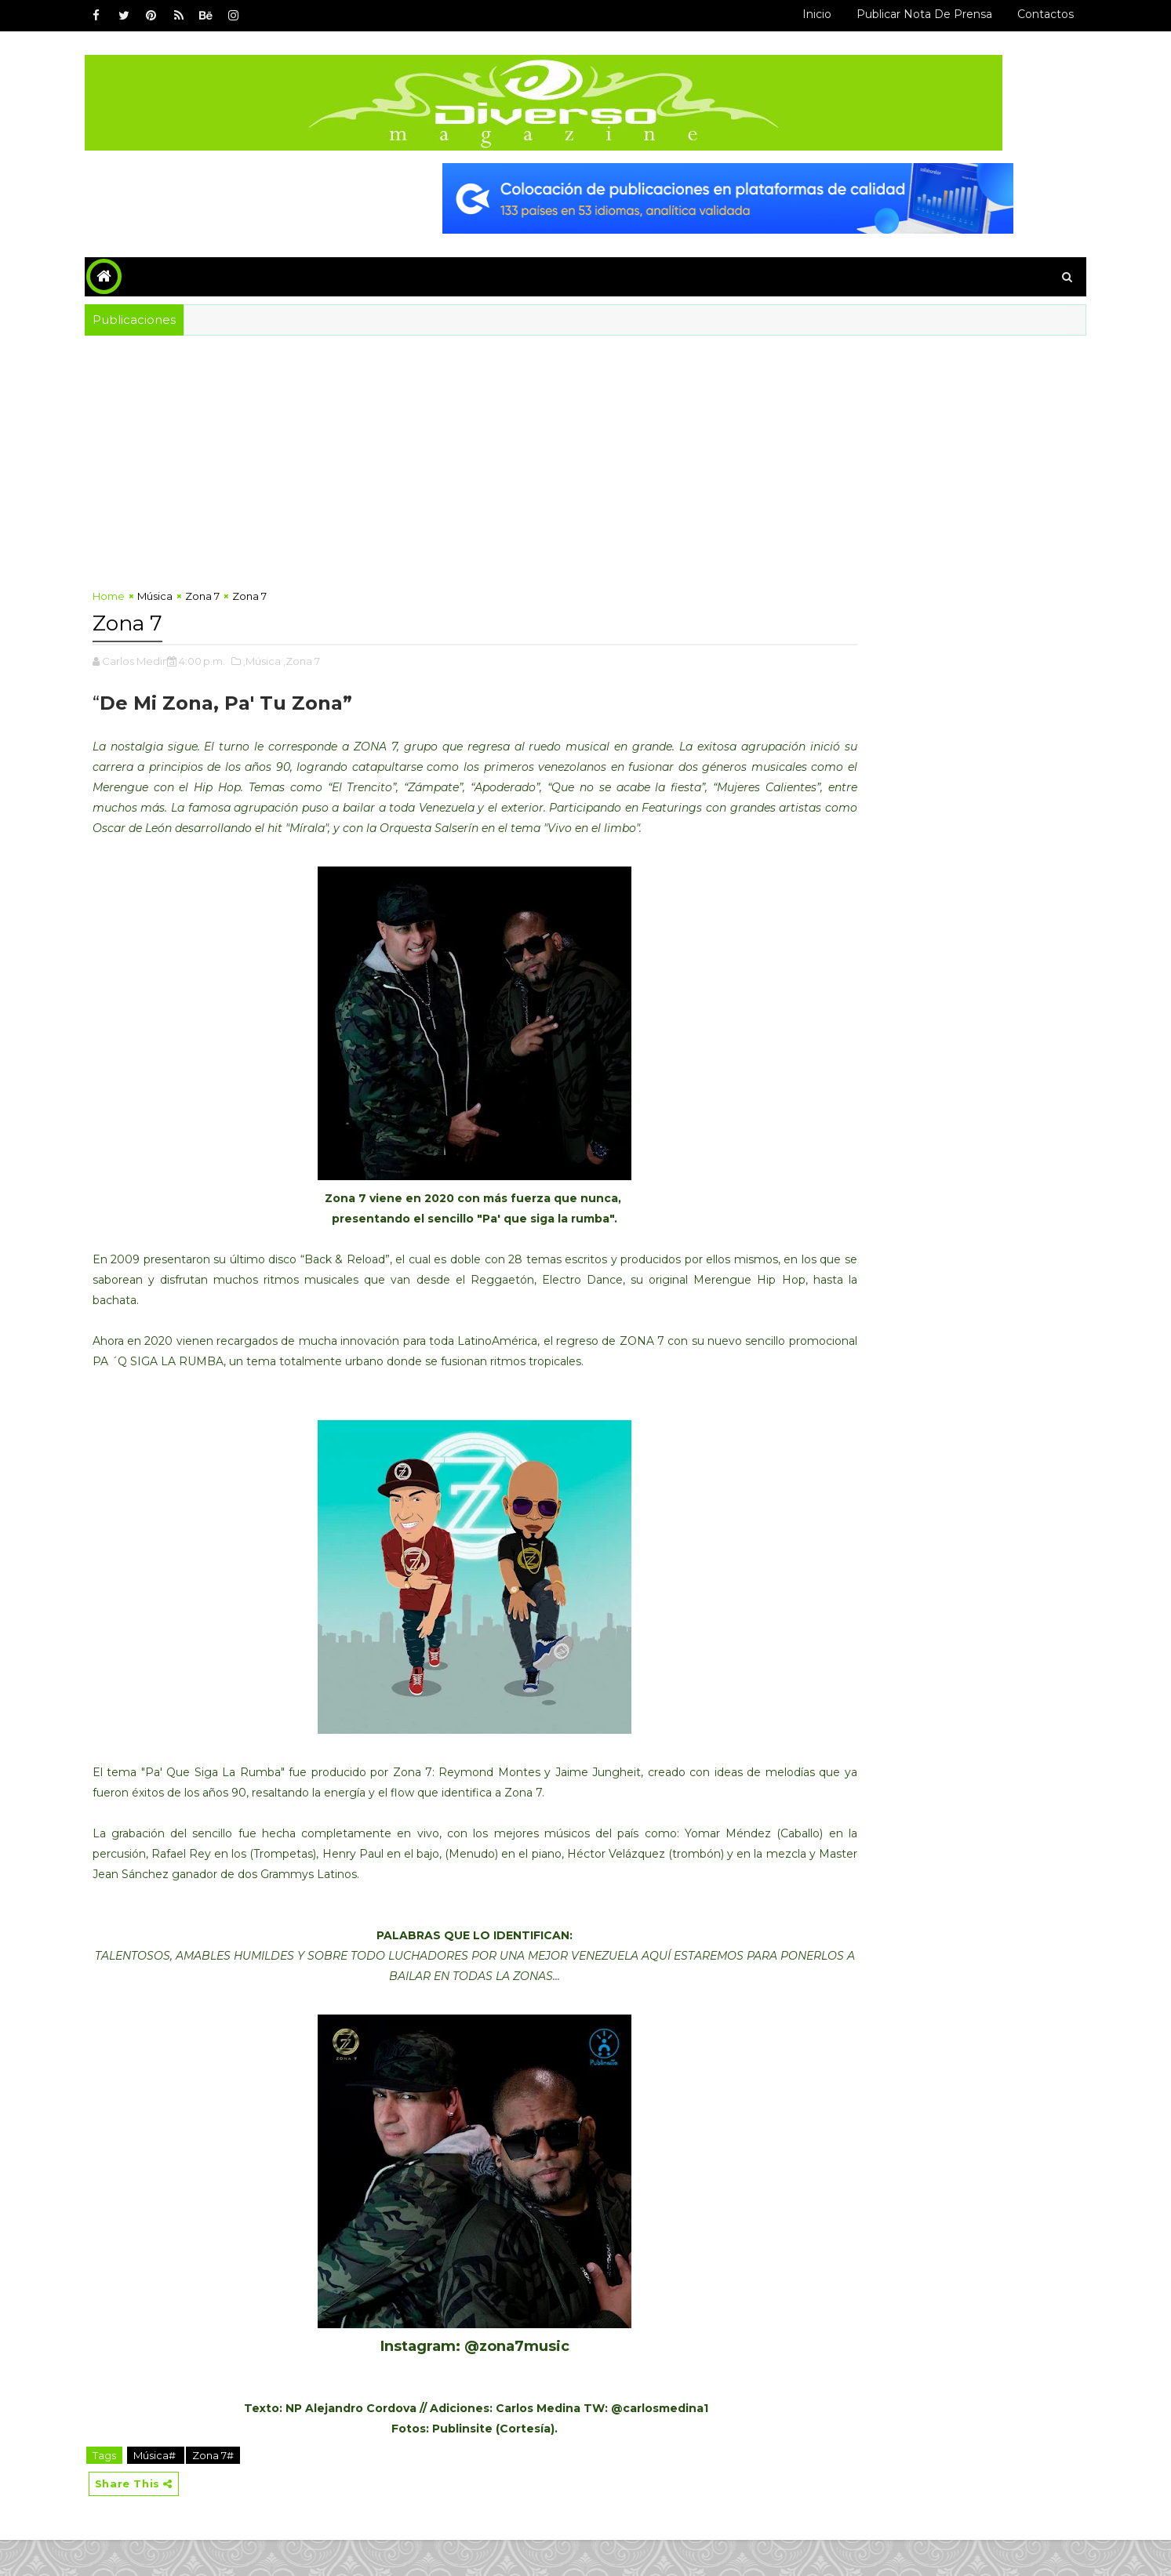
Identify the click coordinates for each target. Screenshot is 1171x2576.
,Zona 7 (343, 653)
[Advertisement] (439, 458)
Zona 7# (255, 2488)
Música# (198, 2488)
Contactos (1004, 14)
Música (197, 591)
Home (151, 591)
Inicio (775, 14)
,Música (304, 653)
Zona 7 (244, 591)
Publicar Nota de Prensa (883, 14)
